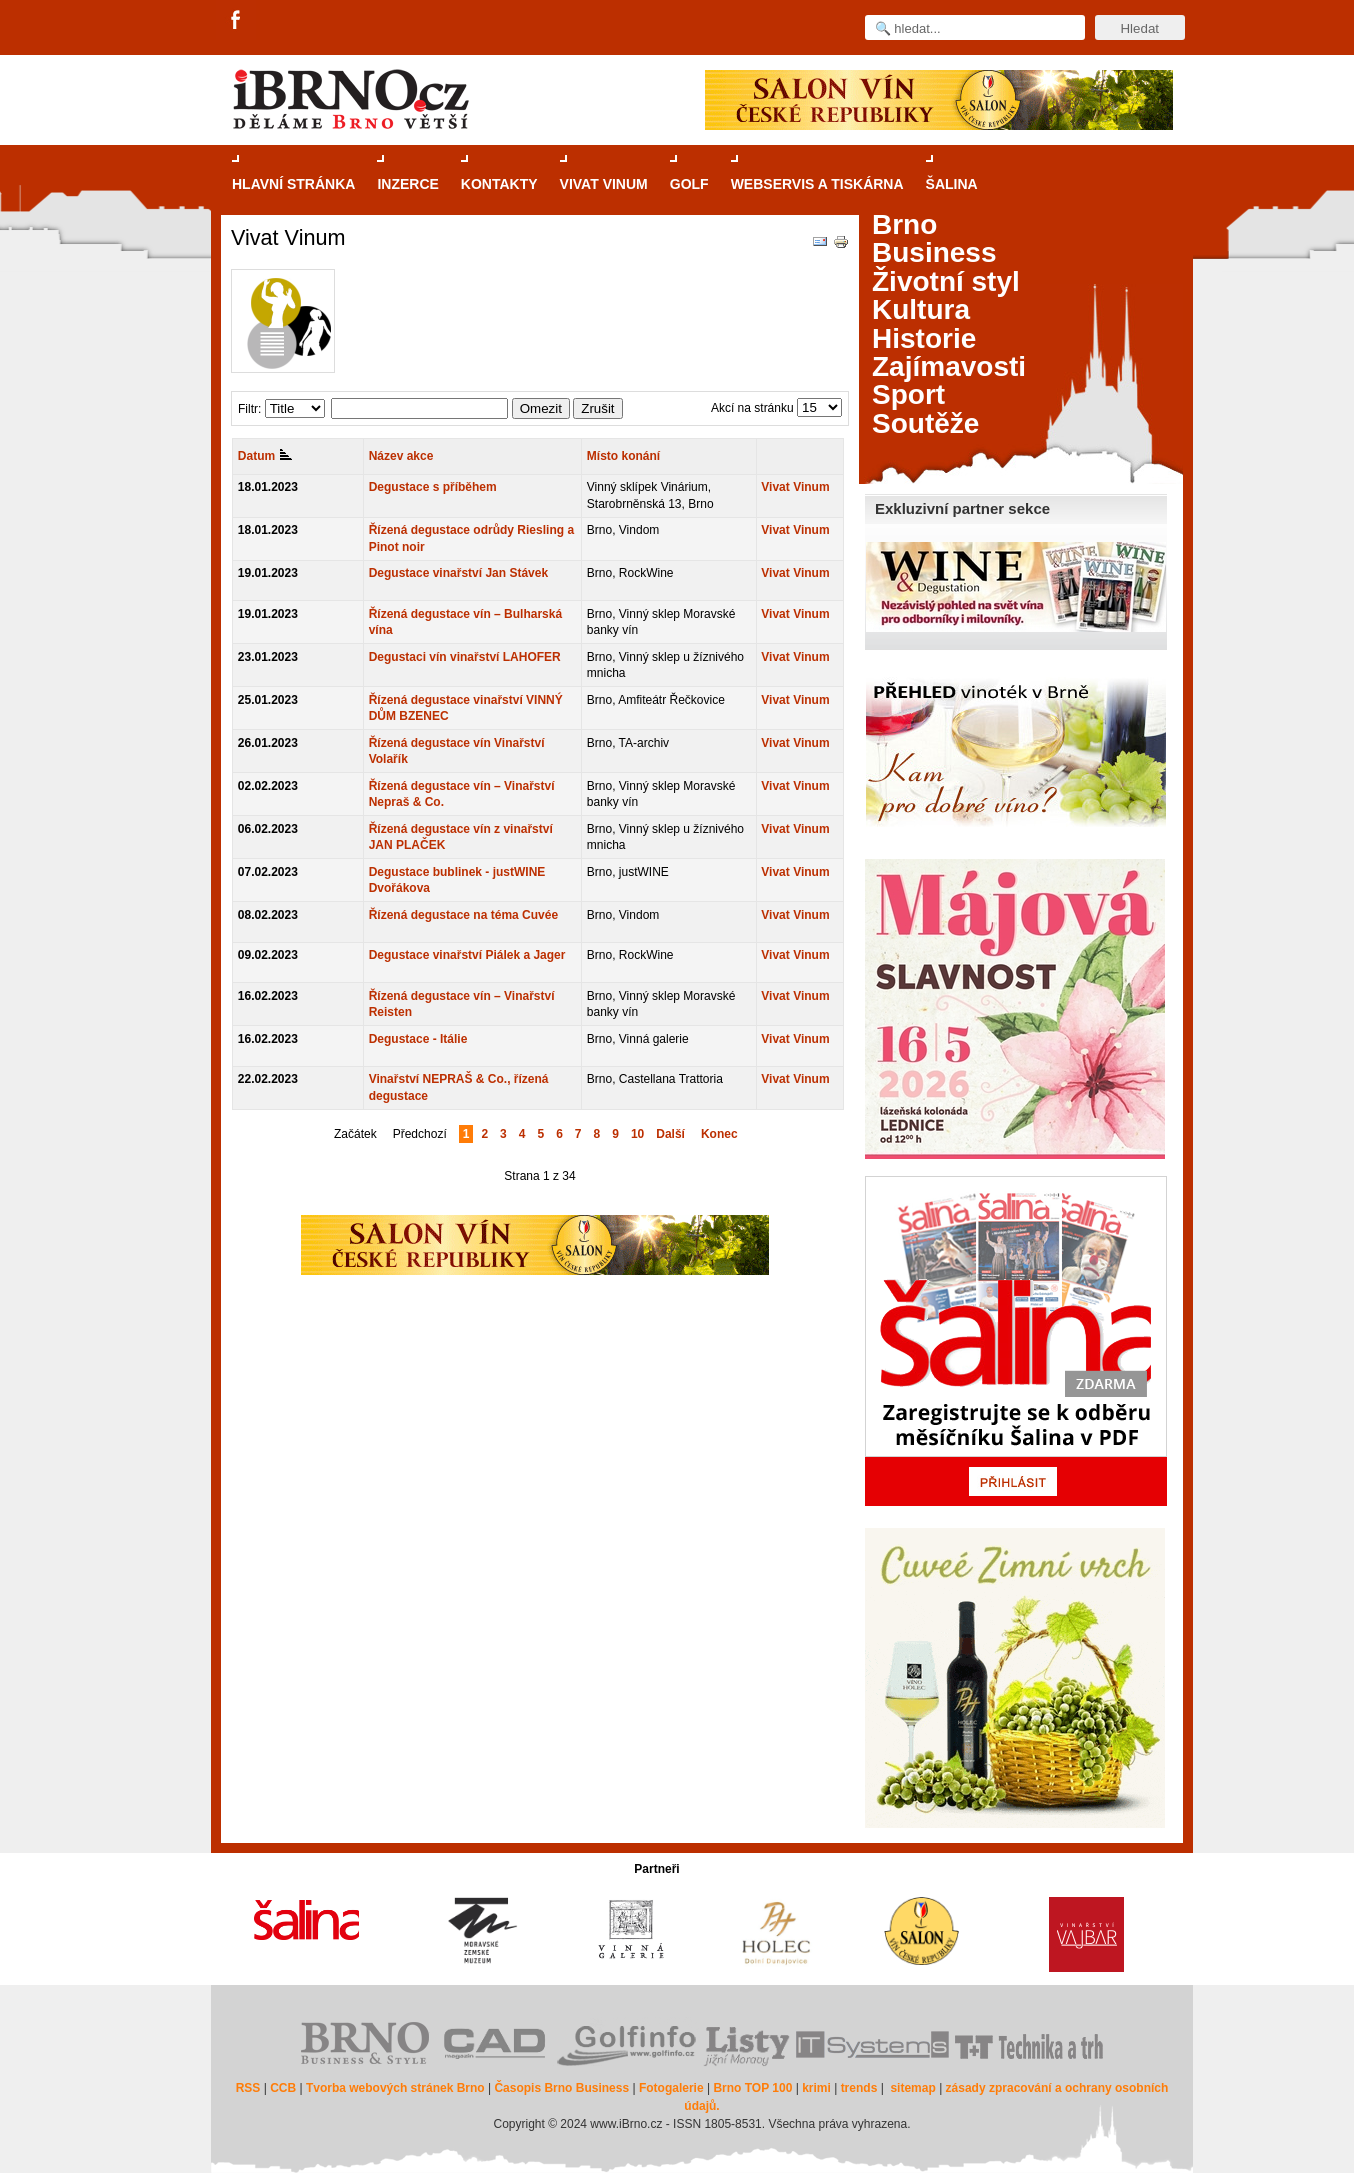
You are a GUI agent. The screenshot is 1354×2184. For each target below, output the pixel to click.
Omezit (541, 408)
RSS (248, 2088)
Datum (265, 456)
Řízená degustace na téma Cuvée (463, 915)
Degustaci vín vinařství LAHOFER (465, 657)
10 (637, 1134)
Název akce (401, 456)
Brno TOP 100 (752, 2088)
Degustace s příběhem (433, 487)
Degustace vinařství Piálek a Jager (467, 955)
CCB (283, 2088)
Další (670, 1134)
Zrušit (597, 408)
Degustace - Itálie (418, 1039)
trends (859, 2088)
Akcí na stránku (752, 408)
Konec (719, 1134)
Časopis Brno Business (561, 2088)
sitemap (912, 2088)
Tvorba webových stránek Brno (395, 2088)
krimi (816, 2088)
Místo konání (623, 456)
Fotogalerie (671, 2088)
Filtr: (249, 409)
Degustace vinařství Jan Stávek (458, 573)
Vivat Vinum (795, 487)
